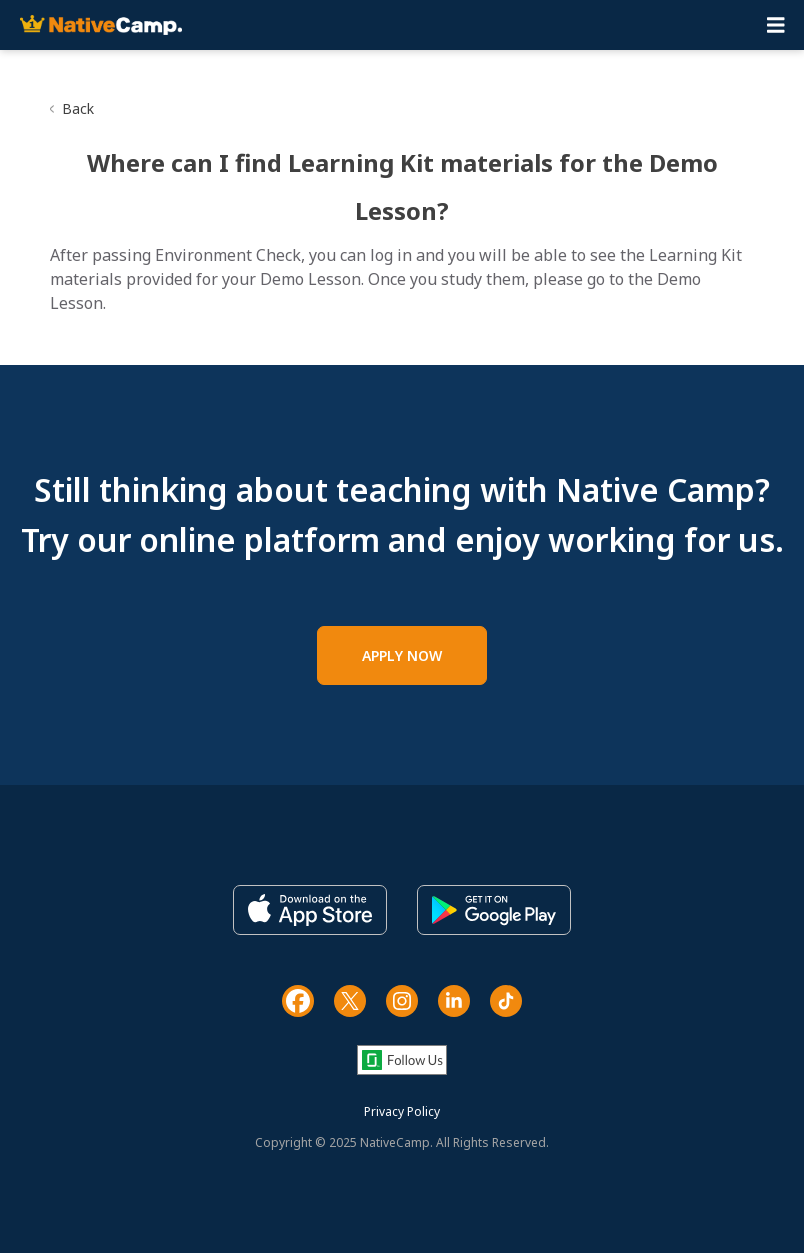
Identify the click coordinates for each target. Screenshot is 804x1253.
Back (78, 108)
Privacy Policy (402, 1111)
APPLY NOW (402, 655)
